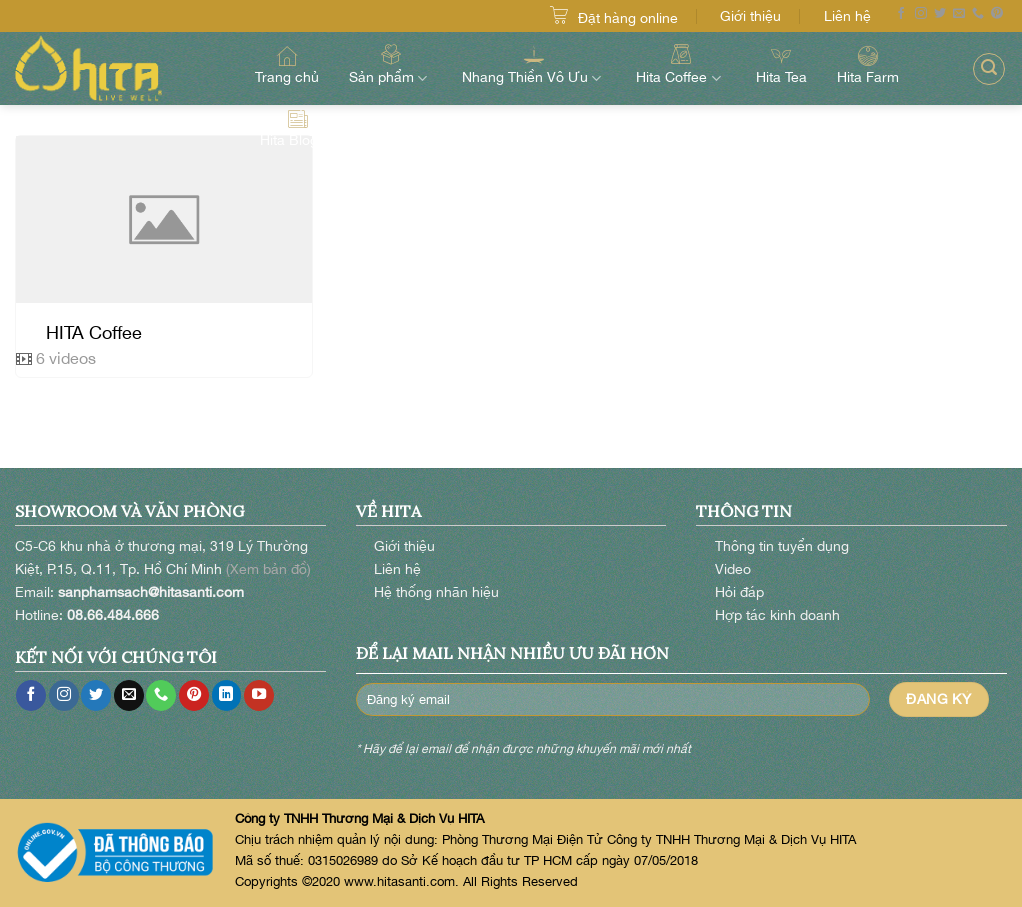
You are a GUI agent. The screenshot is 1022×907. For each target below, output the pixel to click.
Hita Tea (781, 65)
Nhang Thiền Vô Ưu (534, 64)
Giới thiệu (750, 15)
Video (733, 568)
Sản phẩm (390, 64)
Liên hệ (847, 15)
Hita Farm (868, 65)
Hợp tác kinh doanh (777, 614)
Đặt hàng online (628, 17)
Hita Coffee (680, 64)
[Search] (989, 69)
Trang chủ (287, 65)
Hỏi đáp (739, 591)
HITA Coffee (94, 332)
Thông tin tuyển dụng (782, 545)
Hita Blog (298, 129)
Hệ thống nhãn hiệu (436, 591)
